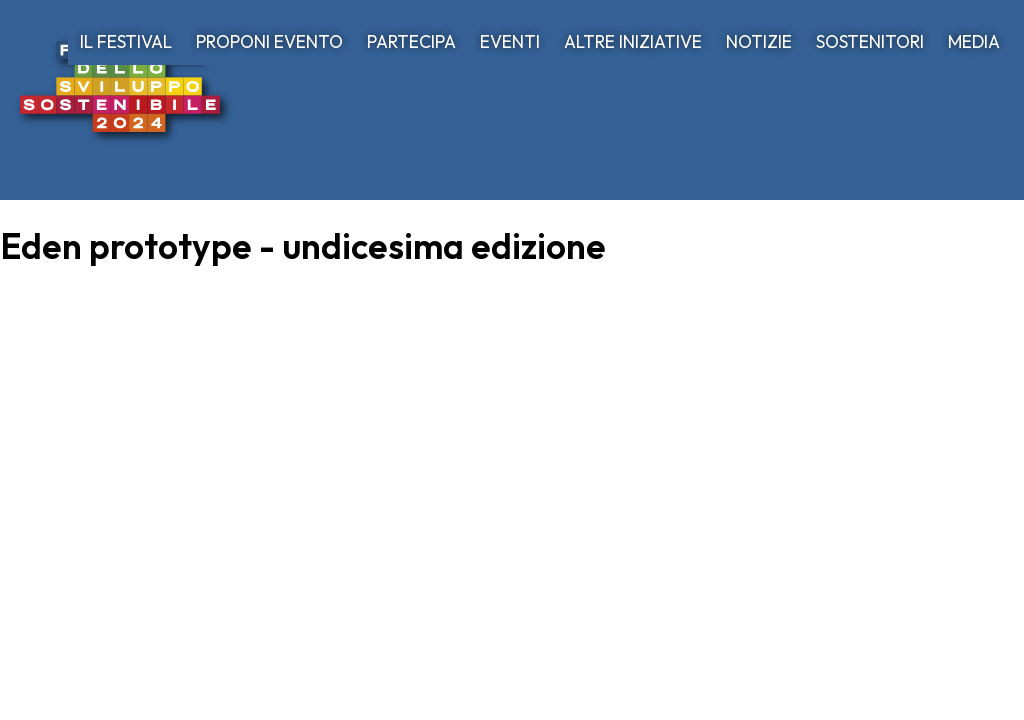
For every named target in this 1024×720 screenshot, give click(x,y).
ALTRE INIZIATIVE (633, 41)
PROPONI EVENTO (269, 41)
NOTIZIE (759, 41)
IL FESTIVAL (126, 41)
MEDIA (974, 41)
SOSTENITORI (870, 41)
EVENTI (510, 41)
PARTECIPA (411, 41)
